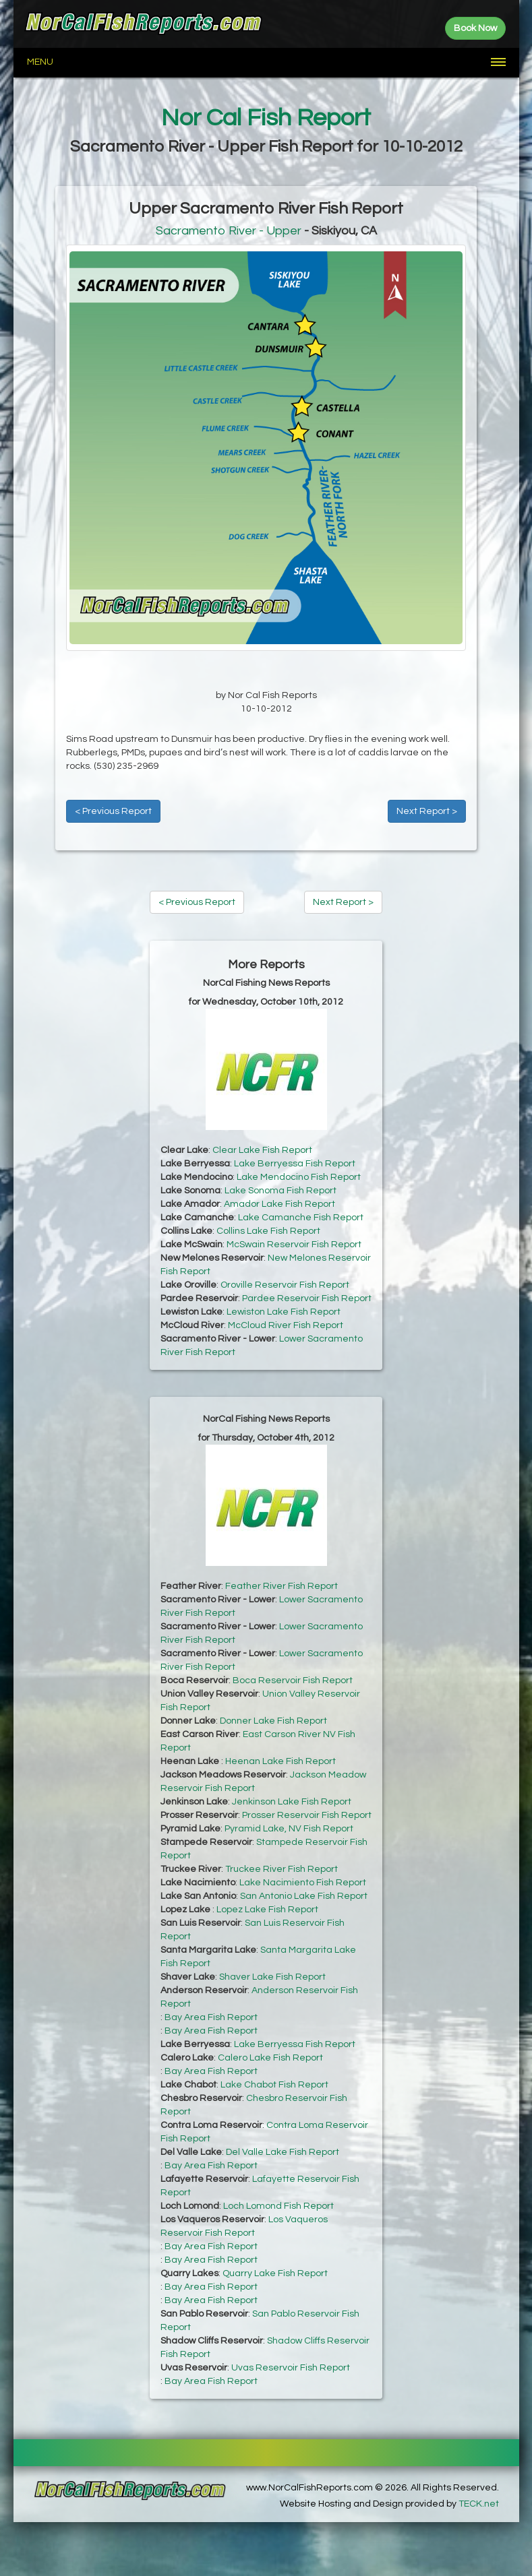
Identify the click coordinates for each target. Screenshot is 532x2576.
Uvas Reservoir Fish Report (290, 2368)
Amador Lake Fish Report (279, 1204)
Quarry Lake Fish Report (275, 2273)
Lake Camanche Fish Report (300, 1217)
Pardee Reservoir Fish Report (307, 1298)
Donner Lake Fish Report (273, 1721)
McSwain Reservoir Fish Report (294, 1244)
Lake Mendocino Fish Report (299, 1177)
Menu (40, 62)
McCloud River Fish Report (285, 1325)
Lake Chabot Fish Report (274, 2085)
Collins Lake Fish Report (268, 1231)
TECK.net (479, 2504)
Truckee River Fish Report (281, 1869)
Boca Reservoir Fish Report (293, 1680)
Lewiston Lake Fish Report (284, 1312)
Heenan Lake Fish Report (280, 1761)
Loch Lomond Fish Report (278, 2206)
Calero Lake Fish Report (270, 2058)
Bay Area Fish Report (211, 2017)
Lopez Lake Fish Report (267, 1909)
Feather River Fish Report (281, 1586)
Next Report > (426, 811)
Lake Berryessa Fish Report (294, 1163)
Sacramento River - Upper (228, 230)
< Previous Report (113, 811)
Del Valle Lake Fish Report (282, 2152)
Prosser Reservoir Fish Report (307, 1815)
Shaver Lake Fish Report (272, 1977)
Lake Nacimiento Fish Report (302, 1882)
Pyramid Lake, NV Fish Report (289, 1828)
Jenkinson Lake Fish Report (291, 1802)
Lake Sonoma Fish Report (280, 1190)
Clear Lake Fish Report (262, 1150)
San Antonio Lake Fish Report (303, 1896)
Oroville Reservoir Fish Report (284, 1285)
